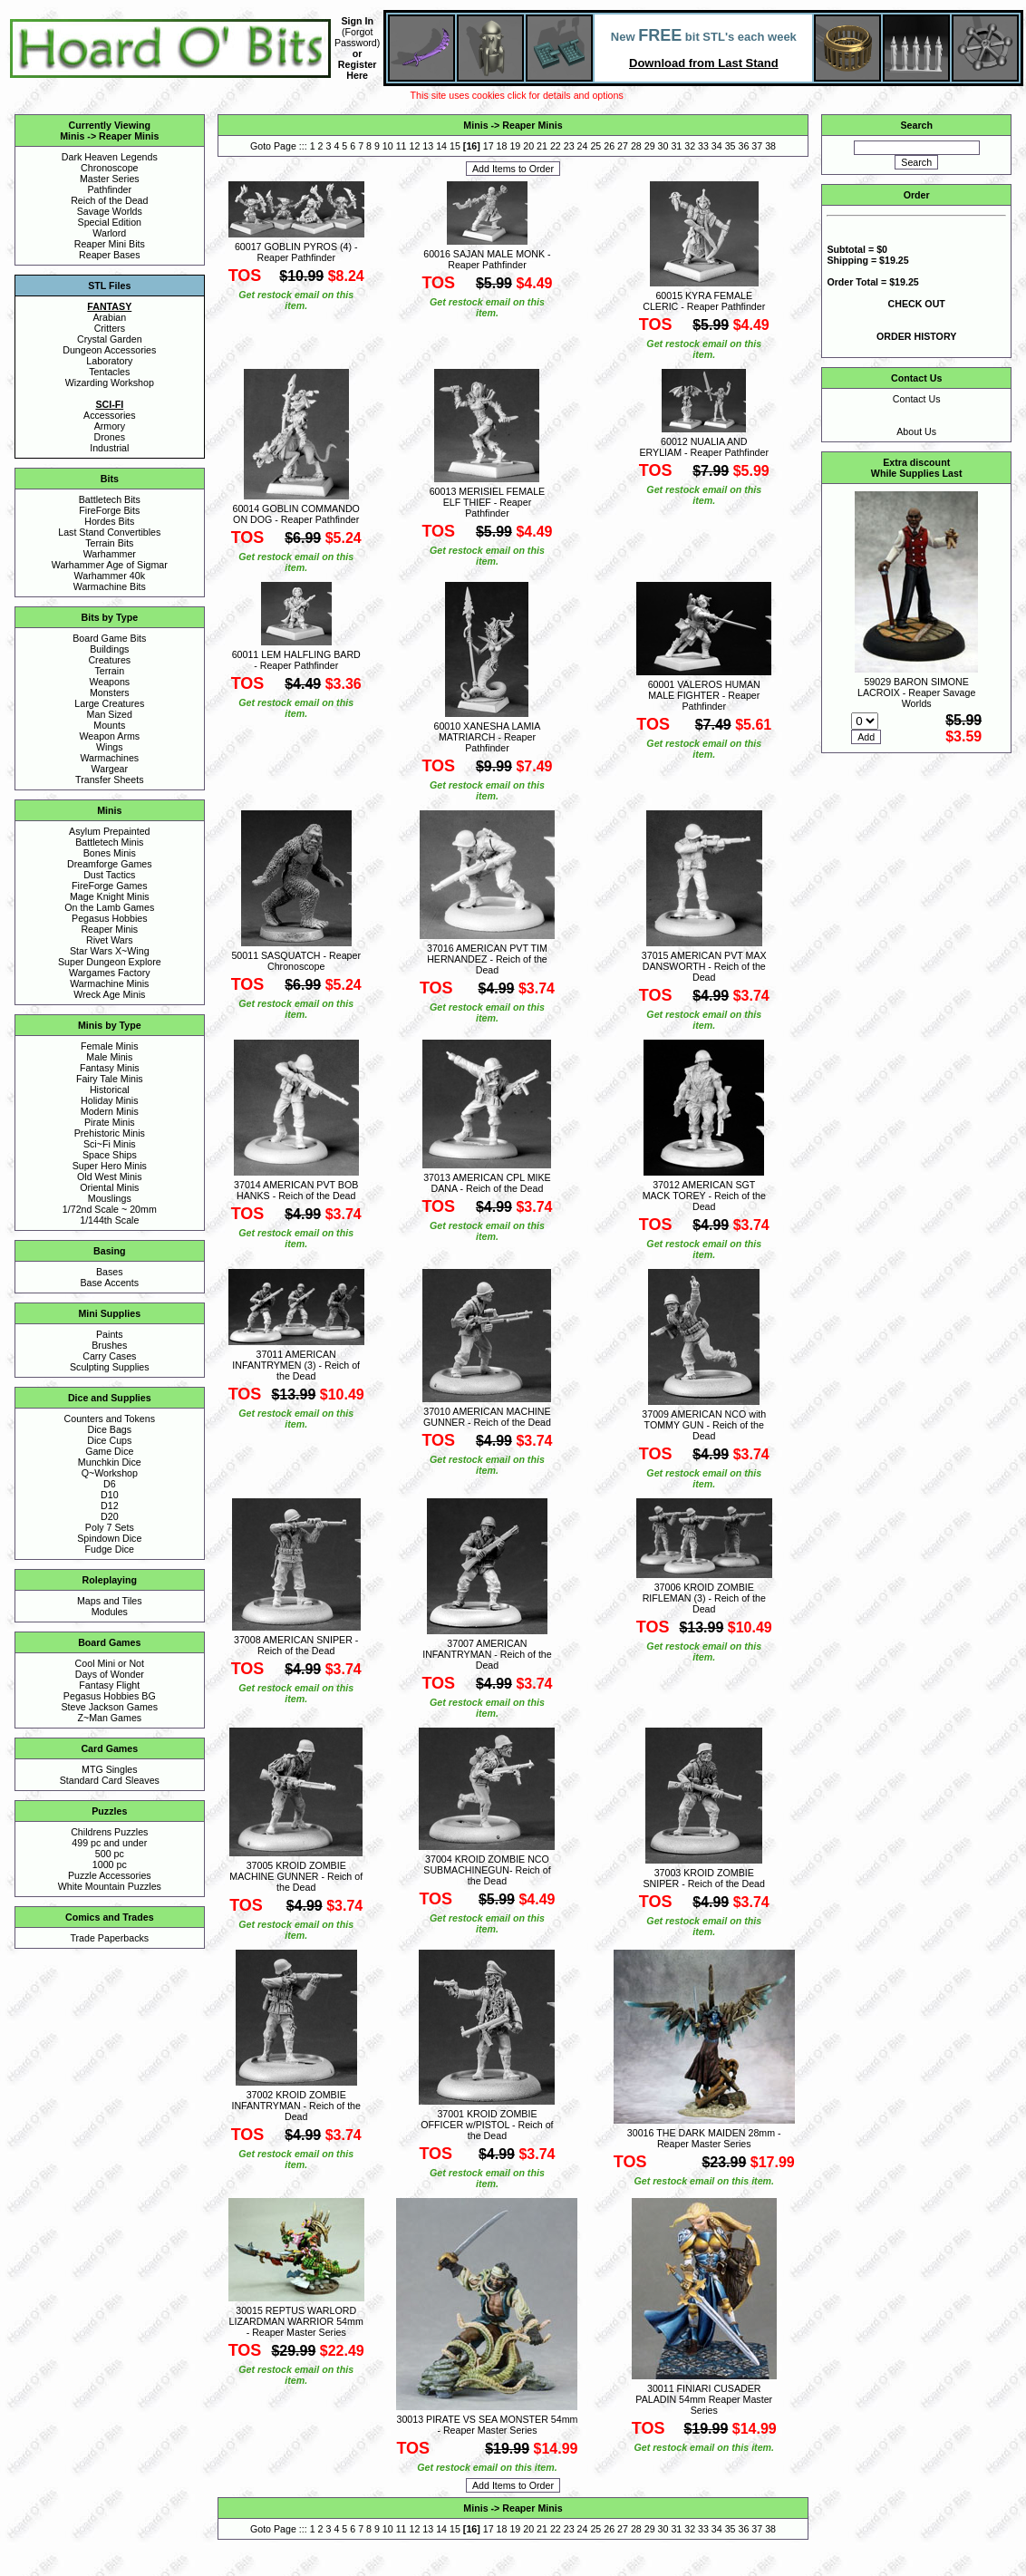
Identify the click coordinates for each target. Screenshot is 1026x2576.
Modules (110, 1611)
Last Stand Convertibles (109, 532)
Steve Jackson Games (109, 1706)
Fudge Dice (110, 1549)
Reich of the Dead (109, 200)
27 (622, 145)
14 (441, 145)
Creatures (109, 659)
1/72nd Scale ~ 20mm (110, 1209)
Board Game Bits (109, 638)
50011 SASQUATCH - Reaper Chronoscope (296, 961)
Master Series (110, 178)
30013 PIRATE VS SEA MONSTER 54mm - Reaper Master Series (486, 2425)
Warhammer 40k (109, 575)
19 (514, 145)
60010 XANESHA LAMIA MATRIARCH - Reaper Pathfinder (487, 737)
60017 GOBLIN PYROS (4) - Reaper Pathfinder (296, 252)
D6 (109, 1483)
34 (716, 145)
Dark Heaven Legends (110, 156)
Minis (72, 136)
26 (609, 145)
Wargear (110, 768)
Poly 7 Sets (109, 1527)
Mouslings (109, 1198)
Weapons (109, 681)
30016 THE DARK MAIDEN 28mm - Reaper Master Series (704, 2138)
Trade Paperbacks (109, 1937)
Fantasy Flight (109, 1685)
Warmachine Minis (109, 983)
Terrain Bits (109, 542)
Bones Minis (109, 852)
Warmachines (109, 757)
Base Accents (110, 1282)
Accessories (109, 415)
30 (663, 145)
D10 (110, 1494)
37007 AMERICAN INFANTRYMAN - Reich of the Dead (487, 1654)
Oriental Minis (109, 1187)
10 (387, 145)
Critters (109, 328)
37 (756, 145)
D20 (110, 1516)
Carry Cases (109, 1356)
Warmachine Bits (109, 586)
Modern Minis (110, 1111)
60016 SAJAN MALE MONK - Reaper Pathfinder (486, 259)
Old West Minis (109, 1176)
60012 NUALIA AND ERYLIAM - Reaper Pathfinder (704, 447)
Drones (109, 436)
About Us (916, 431)
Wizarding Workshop (109, 382)
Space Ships (109, 1154)
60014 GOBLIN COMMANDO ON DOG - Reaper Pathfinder (296, 514)
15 (455, 145)
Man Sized (109, 714)
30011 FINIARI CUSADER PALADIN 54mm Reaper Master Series (703, 2399)
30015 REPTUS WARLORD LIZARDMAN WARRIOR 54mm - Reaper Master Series (296, 2321)
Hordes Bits (109, 521)
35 (730, 145)
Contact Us (917, 398)
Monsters (110, 692)
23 (569, 145)
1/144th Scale (109, 1220)
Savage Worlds (109, 211)
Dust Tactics (109, 874)
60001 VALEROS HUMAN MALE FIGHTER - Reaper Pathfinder (704, 695)
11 (401, 145)
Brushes (109, 1345)
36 (744, 145)
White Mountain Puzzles (109, 1886)
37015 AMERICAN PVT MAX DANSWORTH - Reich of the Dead (704, 966)
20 (528, 145)
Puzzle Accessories (109, 1875)
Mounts (109, 725)
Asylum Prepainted (109, 831)
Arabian (109, 317)
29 (649, 145)
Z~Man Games (109, 1717)
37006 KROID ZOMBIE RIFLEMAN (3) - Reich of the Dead (704, 1598)
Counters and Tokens (110, 1418)
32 (689, 145)
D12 (110, 1505)
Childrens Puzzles (109, 1831)
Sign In (357, 20)
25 (595, 145)
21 (542, 145)
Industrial (109, 447)
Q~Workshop (110, 1472)
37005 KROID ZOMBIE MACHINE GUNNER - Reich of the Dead (296, 1876)
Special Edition (110, 222)
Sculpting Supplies (110, 1366)
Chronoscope (109, 167)
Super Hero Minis (110, 1165)
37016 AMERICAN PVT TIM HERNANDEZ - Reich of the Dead (487, 959)
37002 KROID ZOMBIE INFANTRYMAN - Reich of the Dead (296, 2105)
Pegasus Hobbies (110, 918)
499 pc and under (109, 1842)
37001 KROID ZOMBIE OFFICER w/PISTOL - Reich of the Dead (487, 2124)
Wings (109, 746)
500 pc (109, 1853)
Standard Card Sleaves (110, 1780)
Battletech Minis (109, 842)
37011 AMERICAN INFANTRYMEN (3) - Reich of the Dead (296, 1365)
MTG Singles (110, 1769)
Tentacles (109, 371)
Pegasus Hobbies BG (109, 1695)
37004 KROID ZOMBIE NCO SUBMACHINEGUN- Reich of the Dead (486, 1870)
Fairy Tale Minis (109, 1078)
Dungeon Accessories (109, 349)
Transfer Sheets (109, 779)
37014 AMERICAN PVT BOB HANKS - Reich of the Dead (296, 1190)
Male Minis (109, 1056)
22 (555, 145)
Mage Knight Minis (110, 896)
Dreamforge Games (109, 863)
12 (415, 145)
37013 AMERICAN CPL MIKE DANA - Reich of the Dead (487, 1183)
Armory (109, 426)
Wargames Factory (109, 972)
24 (582, 145)
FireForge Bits (109, 510)
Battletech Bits (109, 499)
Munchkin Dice (109, 1462)
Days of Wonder (109, 1674)
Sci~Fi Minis (109, 1143)
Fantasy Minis (110, 1067)
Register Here (357, 70)
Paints (109, 1334)
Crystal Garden (109, 339)
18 (502, 145)
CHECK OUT (916, 303)
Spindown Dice (109, 1538)
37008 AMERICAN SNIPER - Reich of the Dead (296, 1645)
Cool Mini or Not (109, 1663)
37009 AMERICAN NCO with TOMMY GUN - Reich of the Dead (704, 1425)
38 (770, 145)
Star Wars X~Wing (110, 950)
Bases (109, 1271)
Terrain (110, 670)
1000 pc (109, 1864)
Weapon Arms (109, 736)
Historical (110, 1089)
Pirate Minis (109, 1122)
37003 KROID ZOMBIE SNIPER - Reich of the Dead (704, 1878)
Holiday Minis (109, 1100)
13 (427, 145)
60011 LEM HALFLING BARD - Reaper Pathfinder (296, 660)
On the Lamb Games (109, 907)
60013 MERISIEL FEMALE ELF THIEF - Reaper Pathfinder (488, 502)
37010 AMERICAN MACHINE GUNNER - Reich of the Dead (487, 1417)
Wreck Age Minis (109, 994)
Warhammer (109, 553)
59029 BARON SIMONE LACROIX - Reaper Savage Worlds (916, 692)
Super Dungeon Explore (109, 961)
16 (471, 145)
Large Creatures (109, 703)
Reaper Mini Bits (109, 243)
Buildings (109, 649)
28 (636, 145)
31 (676, 145)
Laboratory (109, 360)
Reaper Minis (129, 136)
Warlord (109, 233)
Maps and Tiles (109, 1600)
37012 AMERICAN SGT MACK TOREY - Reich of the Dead (704, 1195)
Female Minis (109, 1046)
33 (703, 145)
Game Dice (109, 1451)
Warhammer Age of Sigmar (110, 564)
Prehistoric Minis (109, 1133)
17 (488, 145)
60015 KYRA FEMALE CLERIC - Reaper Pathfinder (704, 301)
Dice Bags (110, 1429)
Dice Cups (109, 1440)
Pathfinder (110, 189)
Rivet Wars (109, 940)
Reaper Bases (109, 254)
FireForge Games (110, 885)
